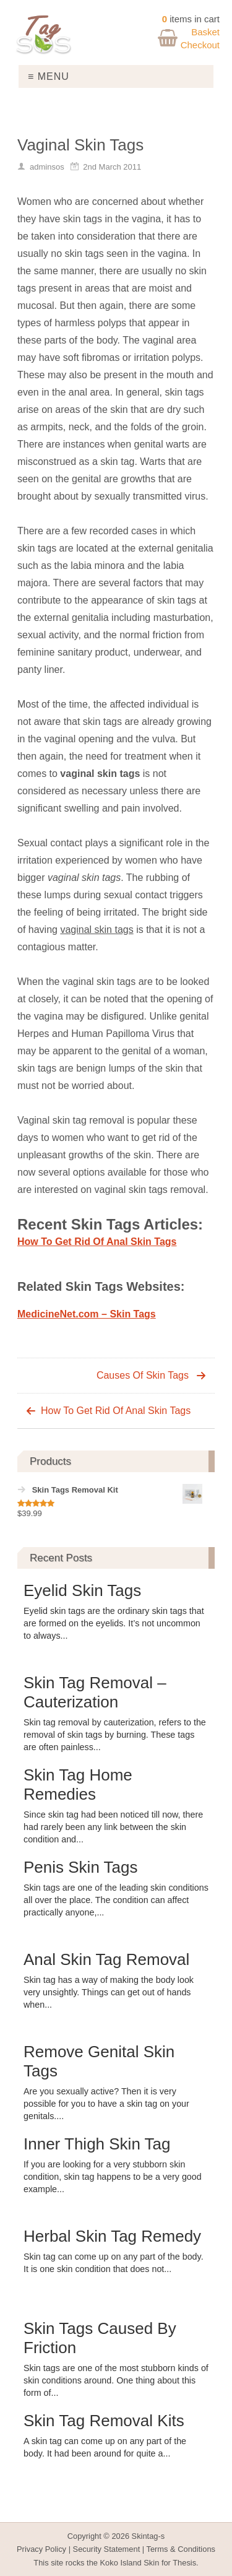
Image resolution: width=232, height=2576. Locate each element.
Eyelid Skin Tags (82, 1590)
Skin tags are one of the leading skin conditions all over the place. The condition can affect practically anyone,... (116, 1900)
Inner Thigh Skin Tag (97, 2144)
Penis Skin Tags (81, 1867)
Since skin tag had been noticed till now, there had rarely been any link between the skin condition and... (113, 1827)
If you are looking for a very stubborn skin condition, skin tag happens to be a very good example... (113, 2176)
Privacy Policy (41, 2549)
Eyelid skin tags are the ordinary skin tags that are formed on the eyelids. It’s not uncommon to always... (114, 1623)
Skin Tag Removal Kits (104, 2420)
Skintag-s (148, 2536)
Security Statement (106, 2549)
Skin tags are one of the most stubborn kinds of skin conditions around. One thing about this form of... (116, 2380)
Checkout (200, 45)
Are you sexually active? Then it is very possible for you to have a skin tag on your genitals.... (106, 2103)
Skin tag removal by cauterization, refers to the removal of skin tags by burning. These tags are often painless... (115, 1734)
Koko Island (121, 2562)
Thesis (184, 2562)
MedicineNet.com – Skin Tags (86, 1314)
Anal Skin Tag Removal (106, 1959)
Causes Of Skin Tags (143, 1375)
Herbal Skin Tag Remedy (112, 2236)
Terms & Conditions (180, 2549)
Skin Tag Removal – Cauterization (95, 1692)
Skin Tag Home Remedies (78, 1784)
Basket (205, 32)
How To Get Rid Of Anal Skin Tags (97, 1241)
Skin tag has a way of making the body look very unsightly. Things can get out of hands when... (109, 1992)
